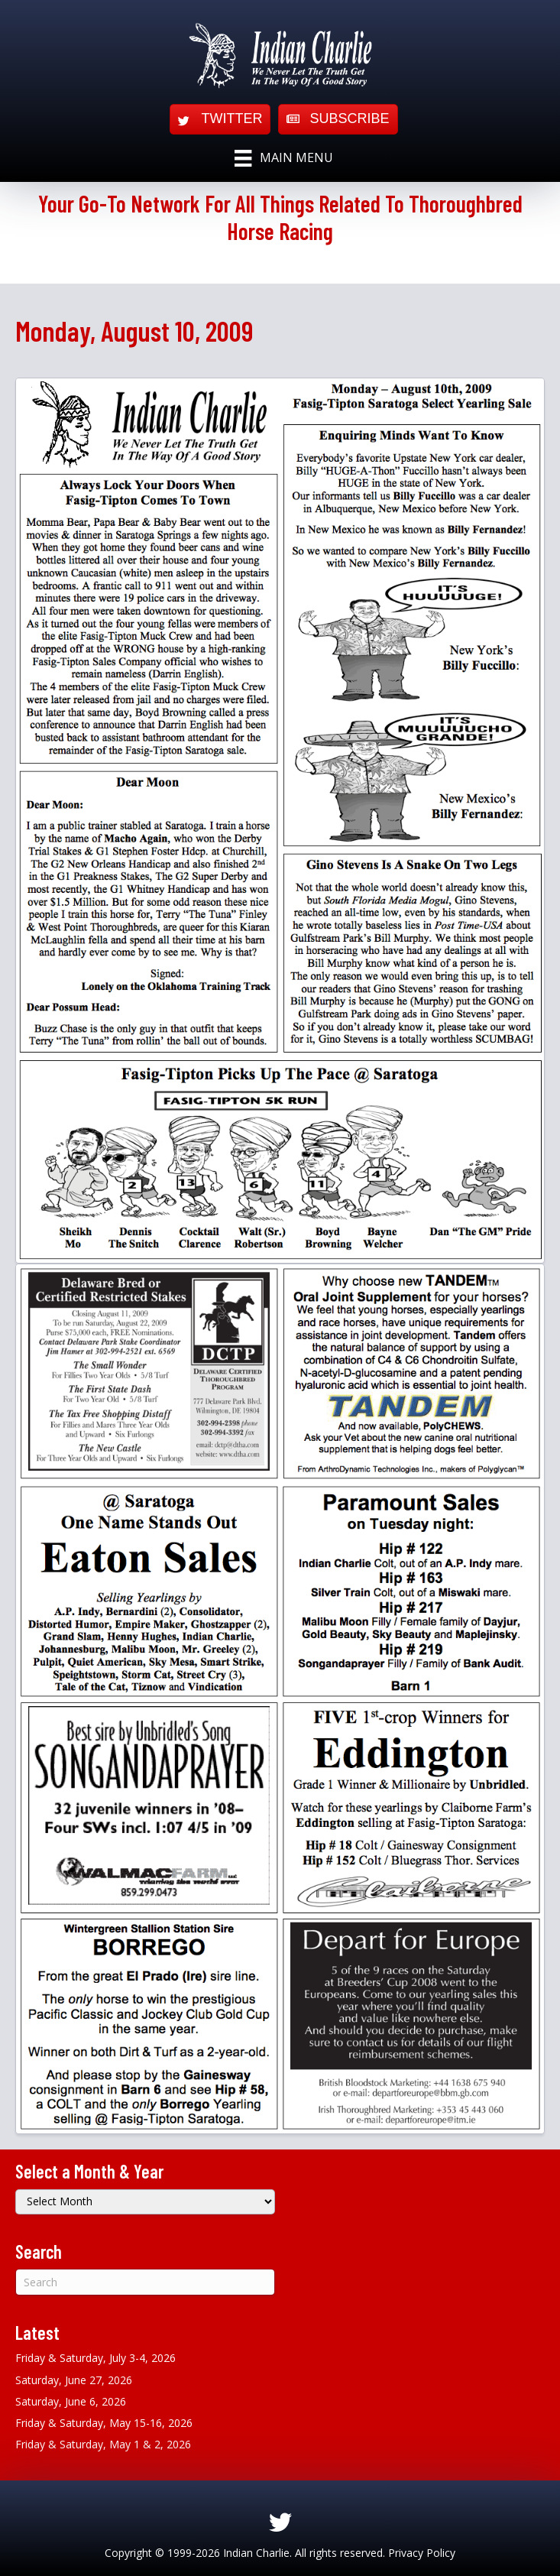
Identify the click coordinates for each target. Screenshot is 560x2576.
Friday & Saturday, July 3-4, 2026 (95, 2358)
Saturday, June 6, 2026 (70, 2401)
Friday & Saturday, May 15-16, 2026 (104, 2422)
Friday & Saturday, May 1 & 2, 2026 (103, 2444)
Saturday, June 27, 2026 (73, 2380)
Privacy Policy (421, 2552)
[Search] (145, 2282)
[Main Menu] (283, 158)
